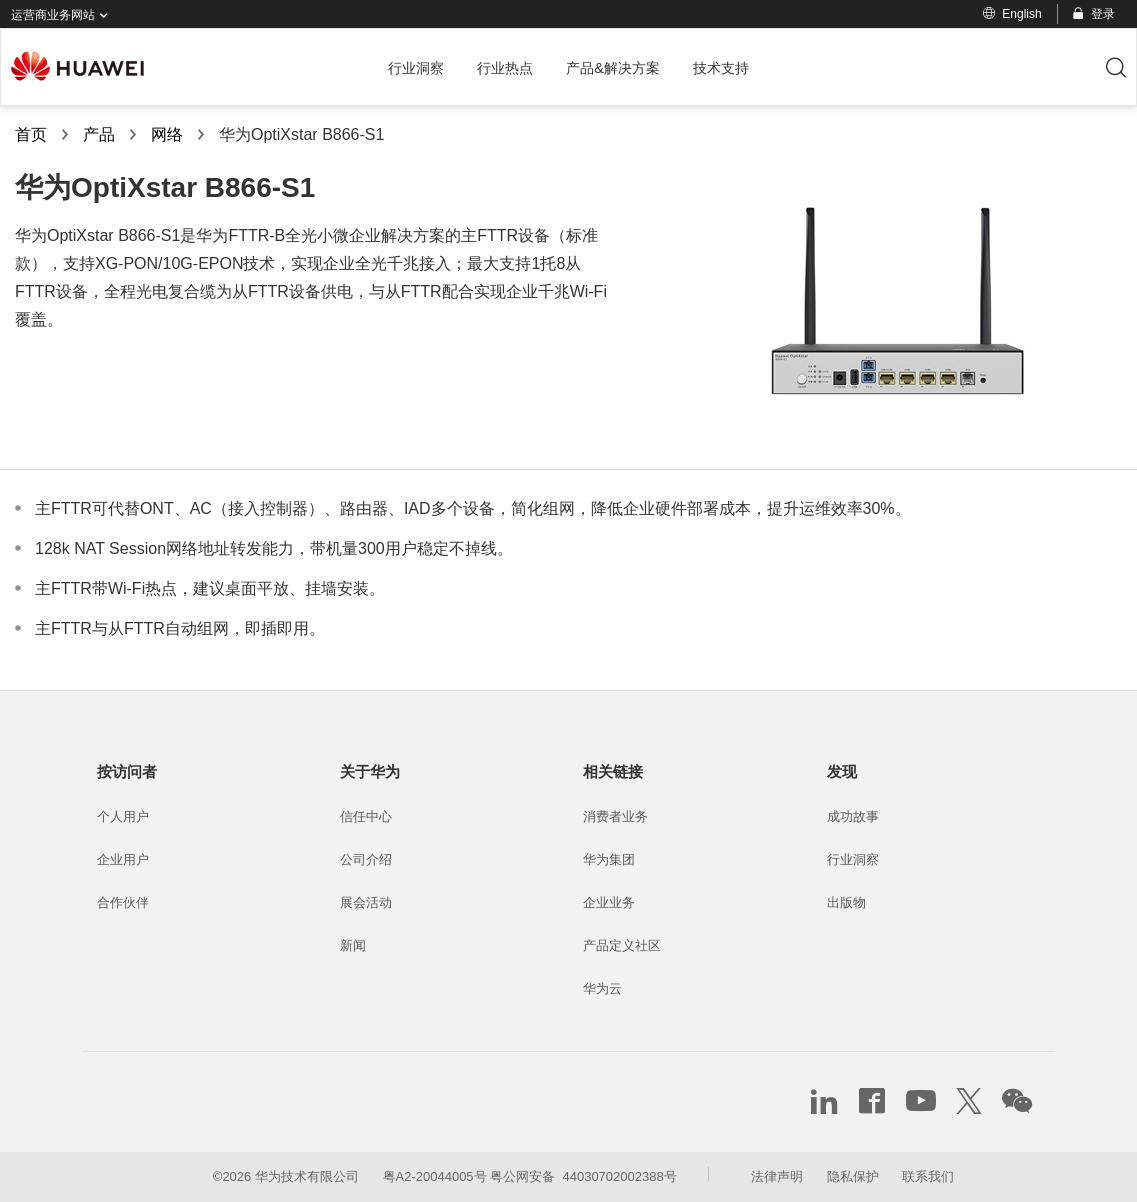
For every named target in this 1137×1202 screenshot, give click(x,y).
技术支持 (721, 68)
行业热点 (505, 68)
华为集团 (609, 859)
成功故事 (853, 816)
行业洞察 (416, 68)
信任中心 (366, 816)
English (1012, 14)
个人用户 (123, 816)
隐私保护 (853, 1176)
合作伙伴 (123, 902)
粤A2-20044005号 (435, 1176)
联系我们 (928, 1176)
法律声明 (777, 1176)
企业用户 (123, 859)
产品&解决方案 (613, 68)
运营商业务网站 (63, 15)
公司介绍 (366, 859)
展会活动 (366, 902)
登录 (1092, 14)
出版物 (846, 902)
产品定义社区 (622, 945)
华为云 (602, 988)
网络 (167, 134)
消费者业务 (615, 816)
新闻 (353, 945)
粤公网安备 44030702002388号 (583, 1176)
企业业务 (609, 902)
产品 (99, 134)
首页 (31, 134)
